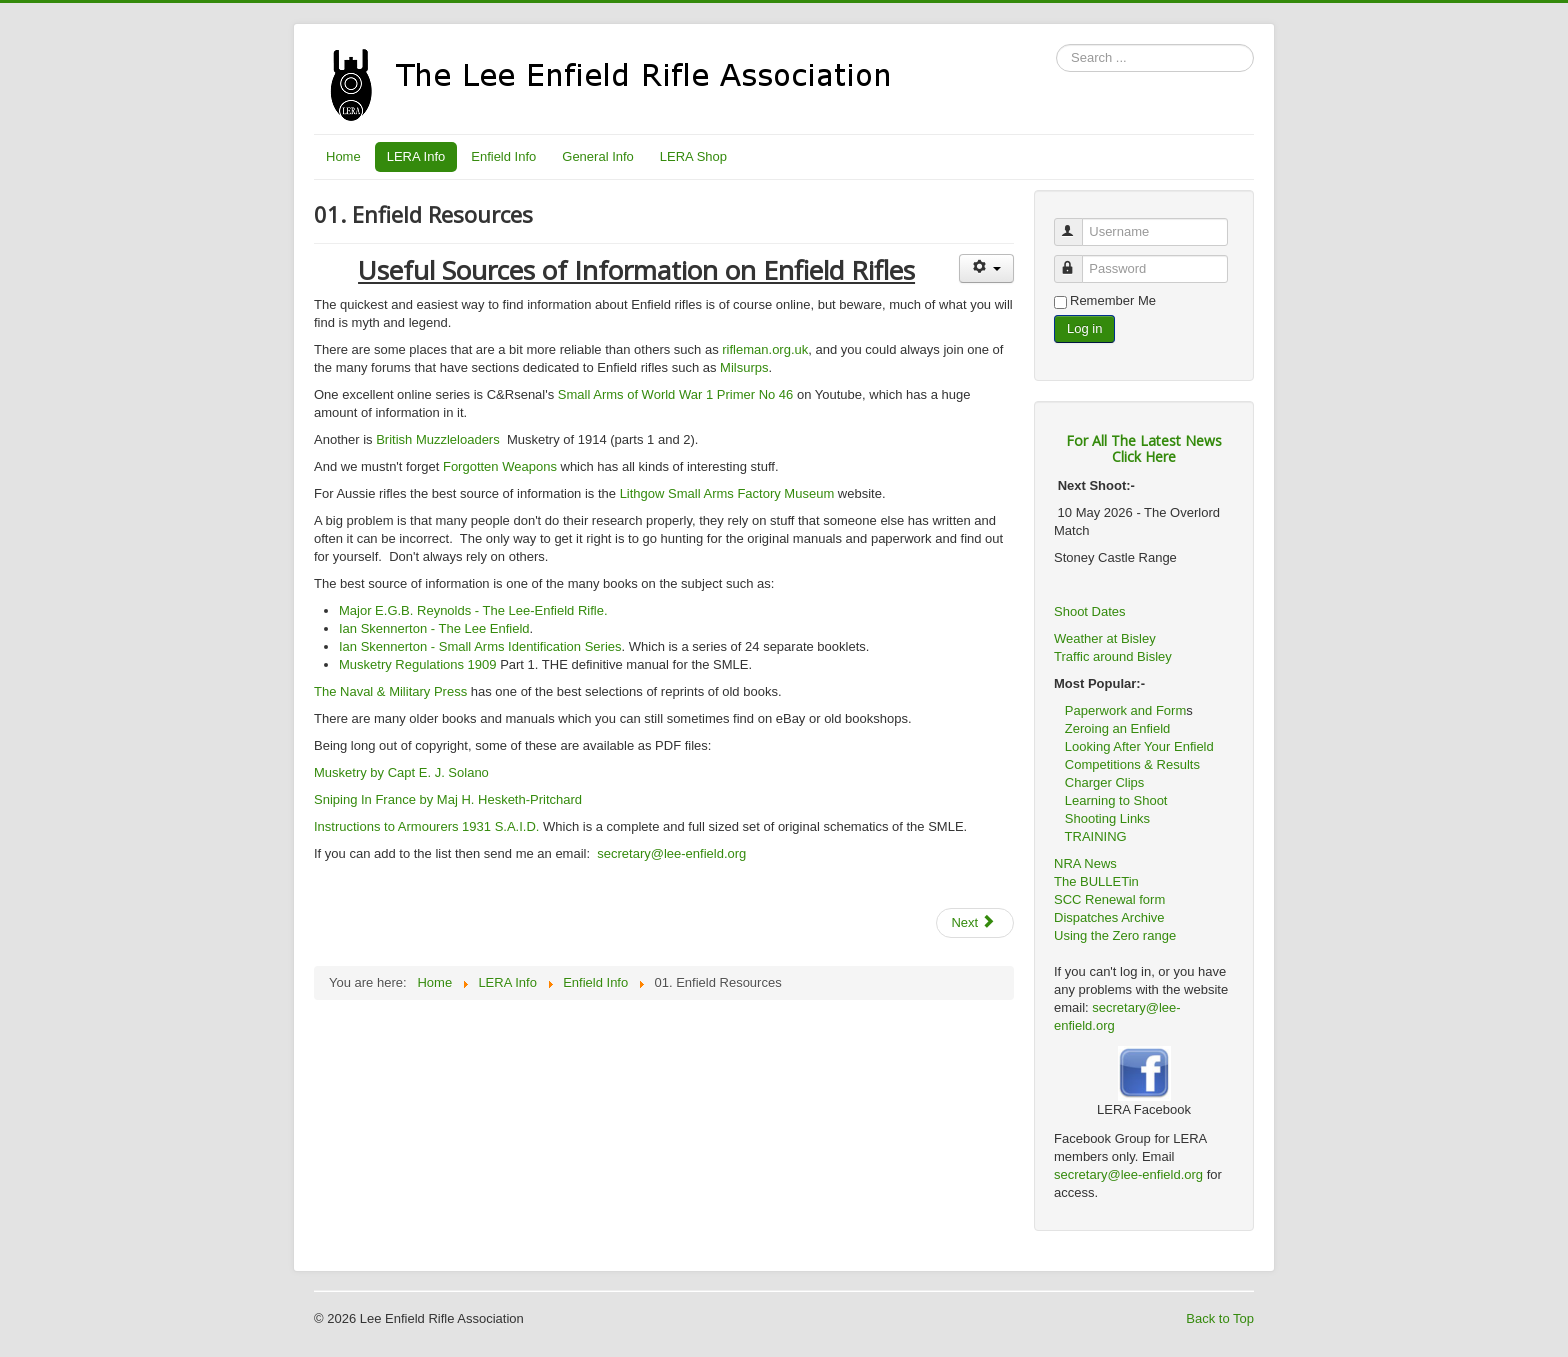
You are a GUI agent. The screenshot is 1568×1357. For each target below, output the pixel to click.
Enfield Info (503, 156)
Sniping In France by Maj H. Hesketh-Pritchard (448, 799)
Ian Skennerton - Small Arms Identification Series (480, 646)
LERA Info (416, 156)
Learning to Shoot (1116, 800)
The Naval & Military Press (390, 691)
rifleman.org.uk (765, 349)
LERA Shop (693, 156)
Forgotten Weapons (500, 466)
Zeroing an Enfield (1118, 728)
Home (343, 156)
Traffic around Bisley (1113, 656)
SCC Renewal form (1109, 899)
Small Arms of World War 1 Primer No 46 (676, 394)
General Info (598, 156)
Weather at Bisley (1105, 638)
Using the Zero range (1115, 935)
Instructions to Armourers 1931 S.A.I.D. (428, 826)
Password (1077, 260)
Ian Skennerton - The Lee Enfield (434, 628)
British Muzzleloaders (438, 439)
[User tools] (986, 268)
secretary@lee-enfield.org (671, 853)
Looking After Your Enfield (1139, 746)
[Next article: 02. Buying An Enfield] (975, 923)
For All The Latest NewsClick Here (1144, 448)
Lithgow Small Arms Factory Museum (727, 493)
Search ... (1056, 44)
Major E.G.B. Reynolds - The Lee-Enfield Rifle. (473, 610)
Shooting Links (1107, 818)
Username (1077, 223)
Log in (1084, 328)
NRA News (1085, 863)
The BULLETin (1096, 881)
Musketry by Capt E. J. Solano (401, 772)
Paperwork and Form (1125, 710)
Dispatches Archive (1109, 917)
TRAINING (1096, 836)
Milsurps (744, 367)
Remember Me (1113, 300)
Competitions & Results (1127, 764)
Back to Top (1220, 1318)
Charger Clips (1104, 782)
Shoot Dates (1091, 611)
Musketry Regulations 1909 (418, 664)
